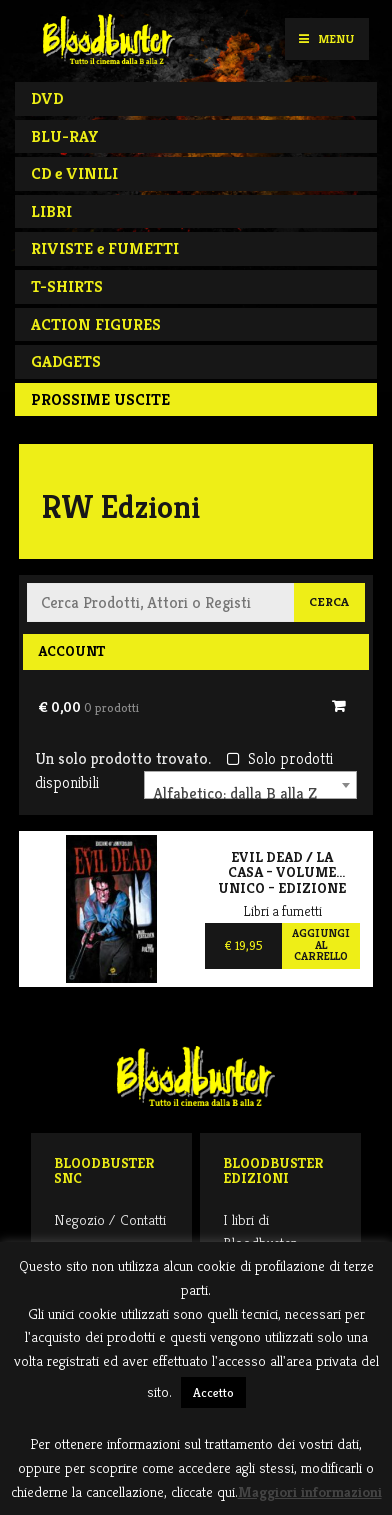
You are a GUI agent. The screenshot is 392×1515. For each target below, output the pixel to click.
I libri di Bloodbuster (259, 1230)
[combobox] (250, 785)
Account (71, 651)
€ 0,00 (88, 707)
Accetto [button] (213, 1392)
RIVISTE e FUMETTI (105, 248)
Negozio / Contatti (110, 1219)
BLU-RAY (65, 136)
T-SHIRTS (67, 286)
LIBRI (51, 211)
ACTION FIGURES (96, 324)
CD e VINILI (74, 173)
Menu (326, 38)
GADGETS (66, 361)
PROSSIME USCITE (100, 399)
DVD (47, 98)
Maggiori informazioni (310, 1491)
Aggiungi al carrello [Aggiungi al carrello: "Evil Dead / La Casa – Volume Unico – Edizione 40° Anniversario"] (321, 944)
